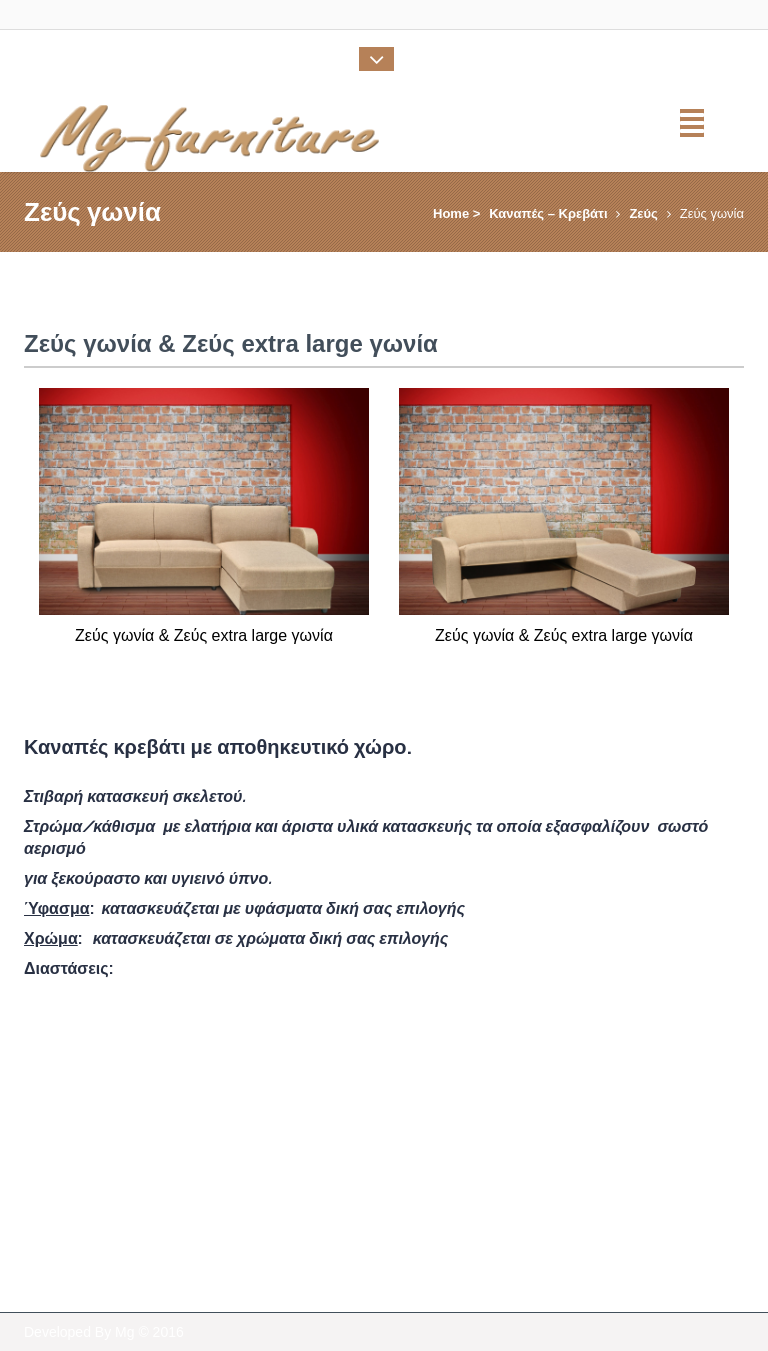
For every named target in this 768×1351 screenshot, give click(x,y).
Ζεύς (643, 213)
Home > (456, 213)
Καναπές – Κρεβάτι (548, 213)
